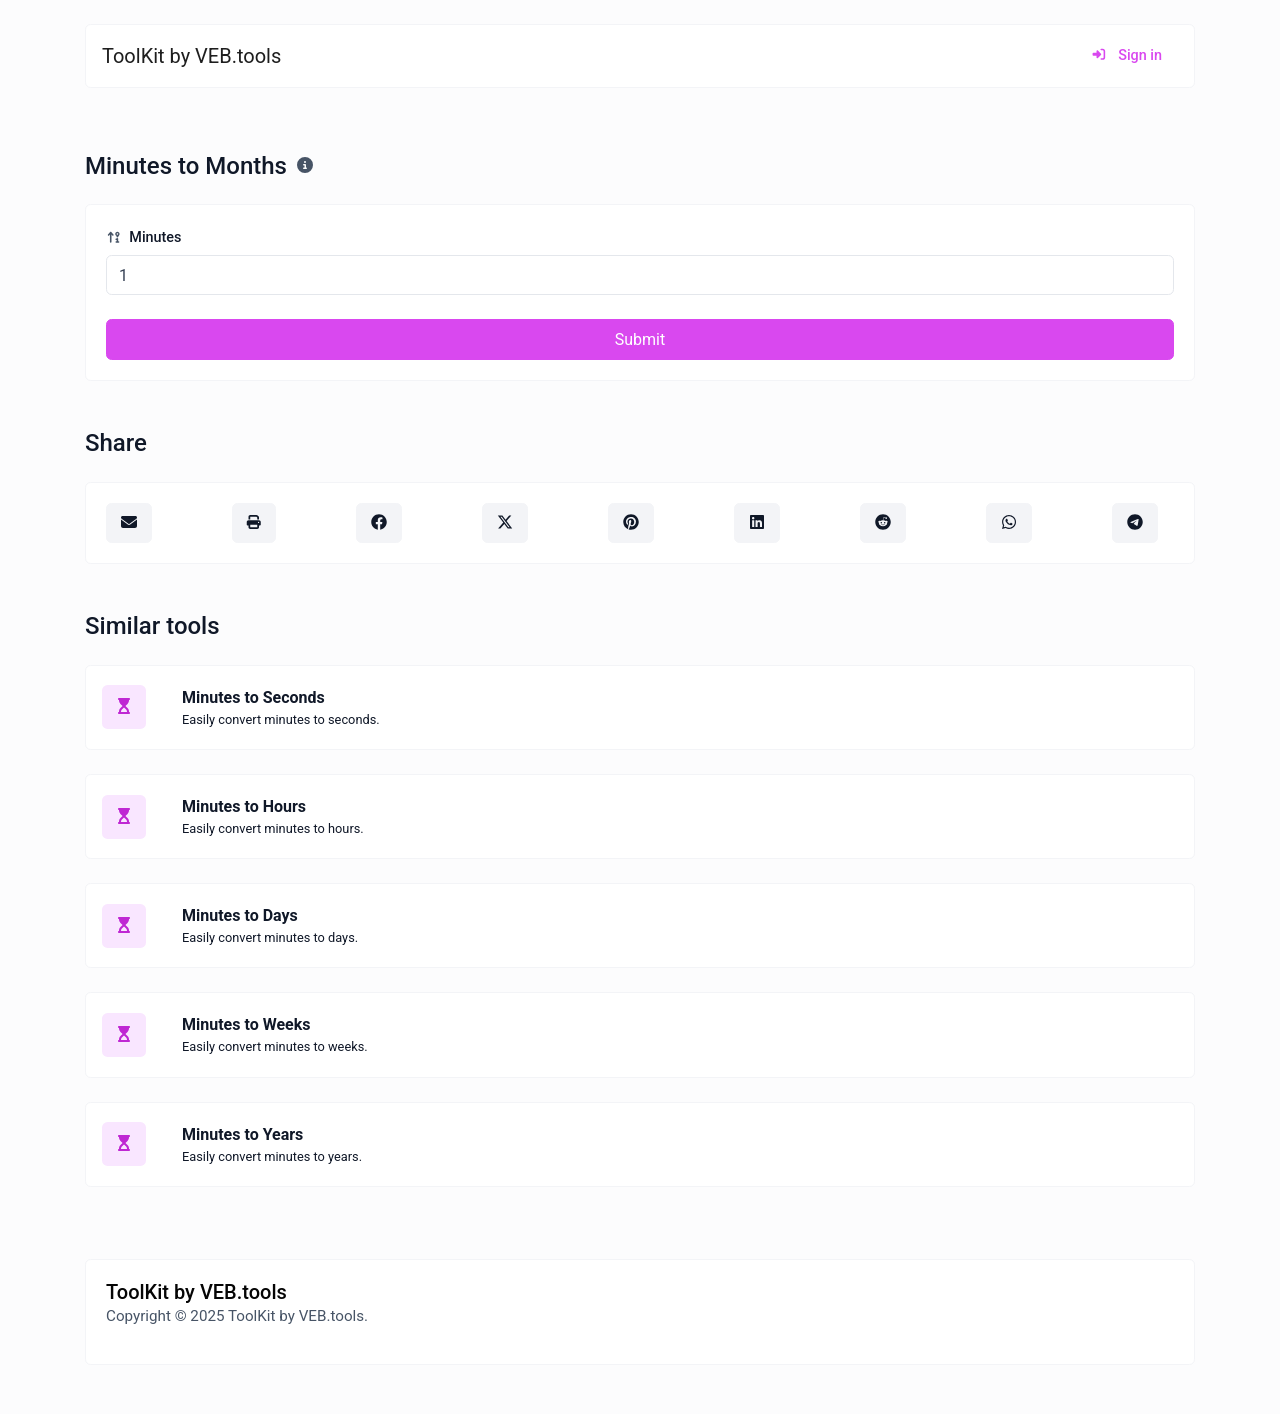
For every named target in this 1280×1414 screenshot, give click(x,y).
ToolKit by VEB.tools (191, 56)
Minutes (143, 237)
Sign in (1126, 55)
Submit (640, 339)
